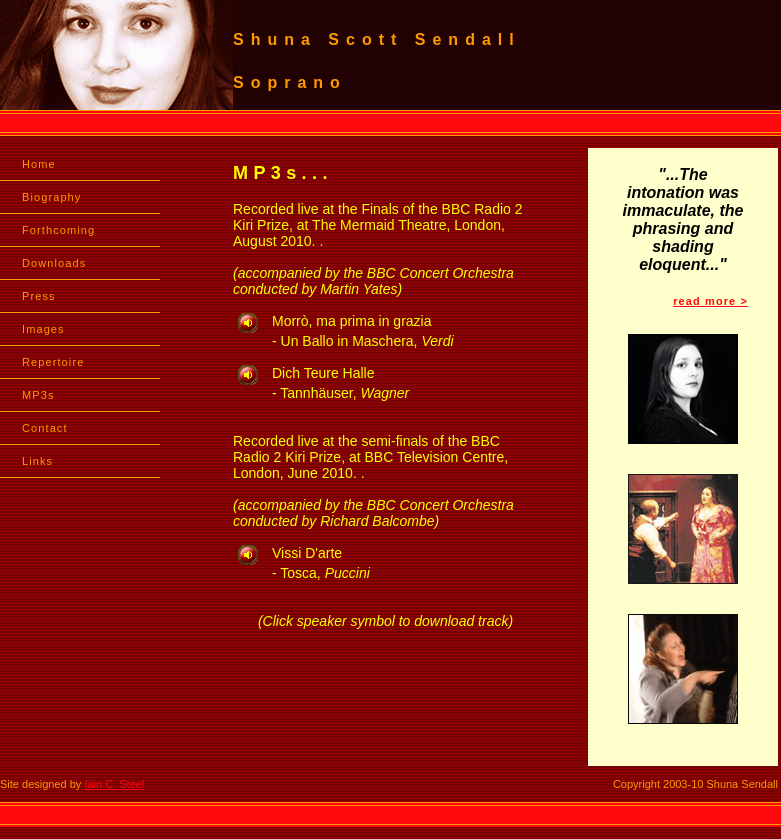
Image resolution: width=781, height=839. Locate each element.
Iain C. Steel (114, 784)
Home (39, 164)
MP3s (38, 395)
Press (39, 296)
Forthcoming (58, 230)
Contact (45, 428)
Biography (51, 197)
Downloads (54, 263)
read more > (710, 301)
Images (43, 329)
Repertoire (53, 362)
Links (37, 461)
